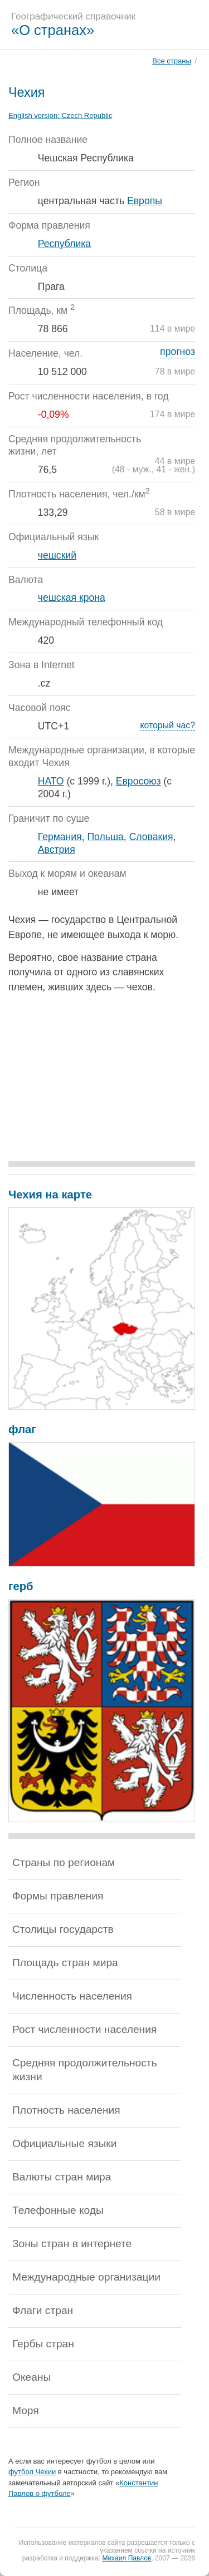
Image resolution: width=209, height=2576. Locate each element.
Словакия (151, 836)
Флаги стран (42, 2310)
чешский (57, 555)
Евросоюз (138, 781)
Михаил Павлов (126, 2558)
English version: (60, 115)
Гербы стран (43, 2344)
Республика (64, 243)
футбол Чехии (32, 2472)
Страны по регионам (63, 1862)
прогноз (177, 351)
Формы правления (57, 1896)
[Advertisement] (101, 1080)
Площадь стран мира (65, 1962)
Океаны (31, 2377)
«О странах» (52, 30)
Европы (144, 200)
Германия (60, 836)
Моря (25, 2410)
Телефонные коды (58, 2210)
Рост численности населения (84, 2029)
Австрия (56, 849)
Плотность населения (66, 2110)
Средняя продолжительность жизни (84, 2069)
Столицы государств (63, 1929)
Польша (105, 836)
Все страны (171, 61)
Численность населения (72, 1996)
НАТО (51, 781)
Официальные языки (64, 2143)
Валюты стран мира (61, 2177)
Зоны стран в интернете (72, 2243)
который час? (167, 725)
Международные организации (86, 2277)
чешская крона (71, 597)
